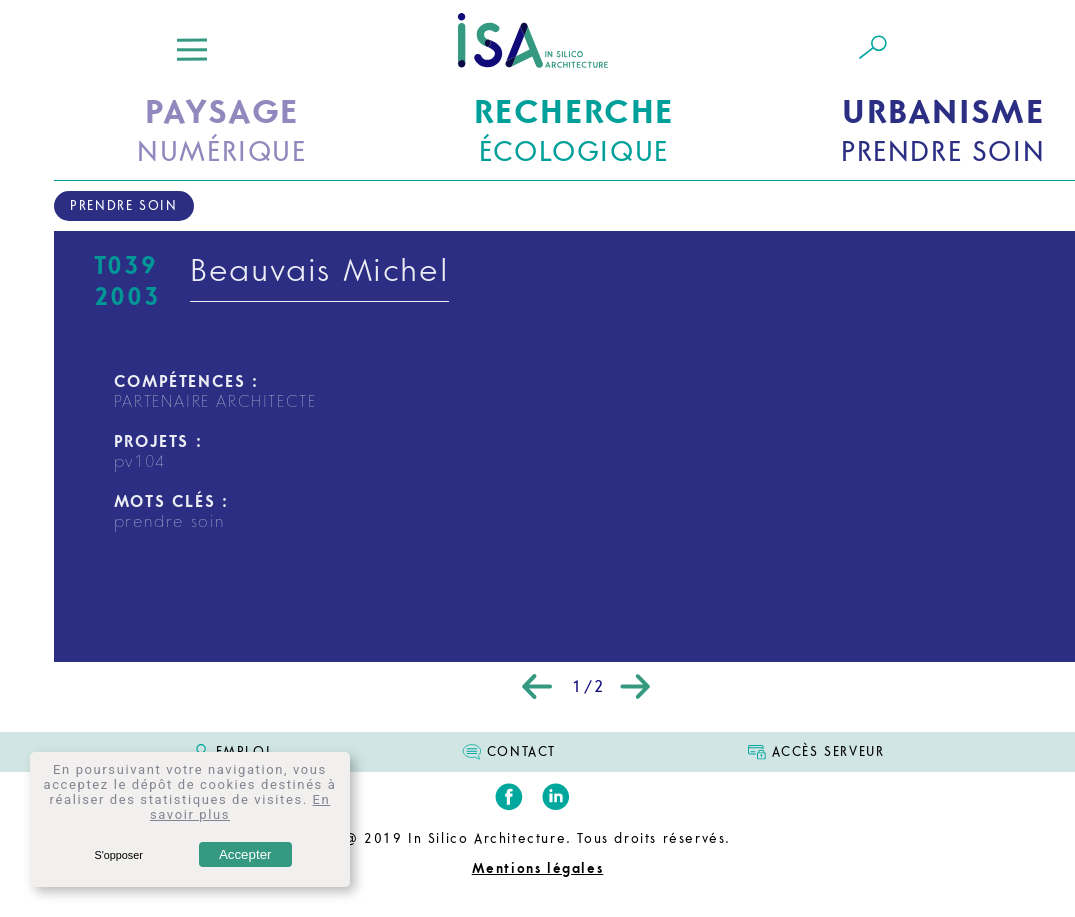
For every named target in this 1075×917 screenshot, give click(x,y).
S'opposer (118, 855)
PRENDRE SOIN (943, 130)
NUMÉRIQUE (221, 130)
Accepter (245, 854)
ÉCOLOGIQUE (574, 130)
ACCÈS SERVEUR (828, 752)
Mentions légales (538, 868)
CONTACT (521, 752)
